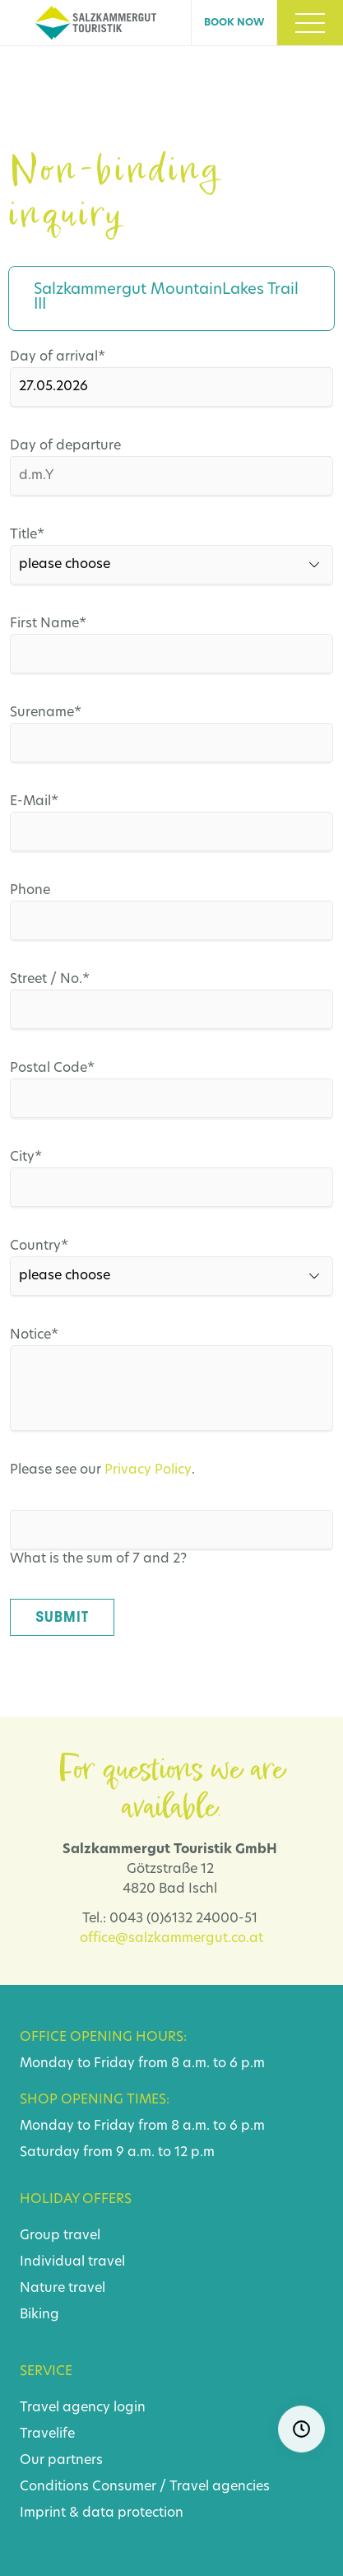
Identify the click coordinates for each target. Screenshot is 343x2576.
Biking (39, 2315)
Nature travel (62, 2288)
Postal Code (52, 1068)
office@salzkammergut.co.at (171, 1938)
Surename (46, 713)
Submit (62, 1617)
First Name (48, 624)
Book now (234, 23)
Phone (30, 890)
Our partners (61, 2460)
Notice (46, 1335)
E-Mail (46, 802)
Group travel (60, 2236)
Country (46, 1246)
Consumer (124, 2487)
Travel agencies (219, 2487)
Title (46, 535)
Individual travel (72, 2262)
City (46, 1157)
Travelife (47, 2434)
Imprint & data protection (101, 2513)
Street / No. (50, 980)
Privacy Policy (148, 1470)
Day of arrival (57, 357)
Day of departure (65, 446)
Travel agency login (83, 2408)
